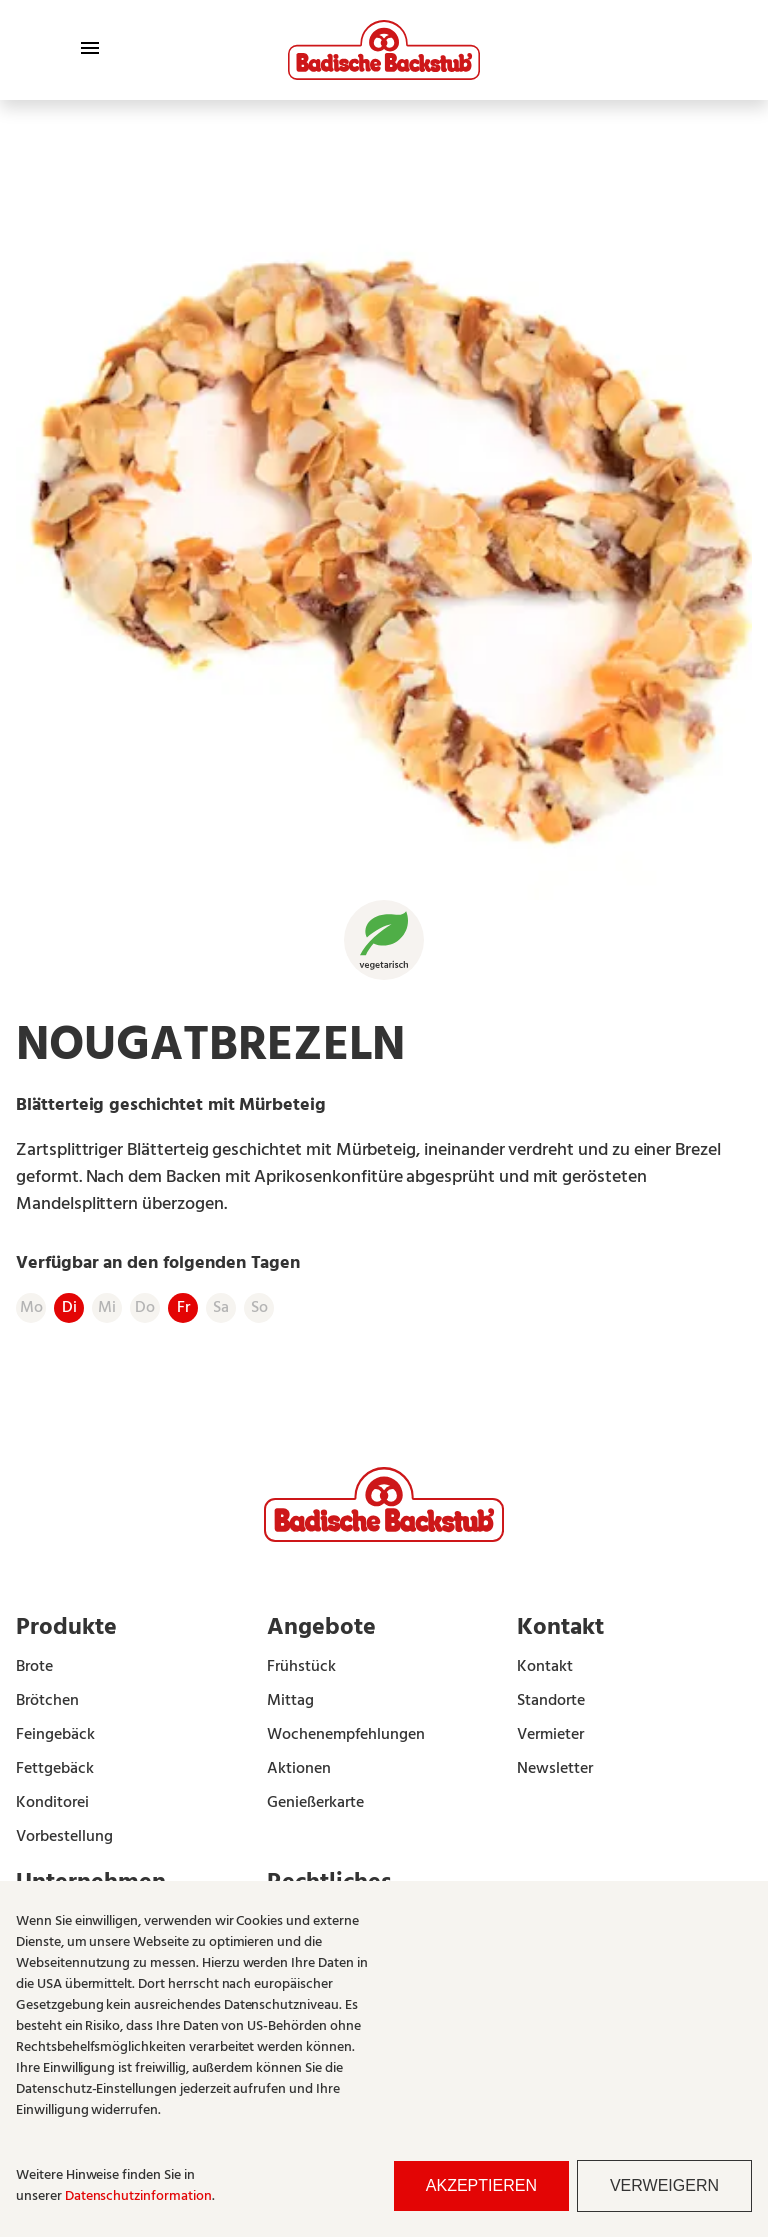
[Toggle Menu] (90, 48)
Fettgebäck (55, 1769)
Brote (34, 1667)
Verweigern (664, 2185)
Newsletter (555, 1769)
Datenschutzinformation (138, 2196)
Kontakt (545, 1667)
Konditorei (52, 1803)
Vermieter (550, 1735)
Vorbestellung (64, 1837)
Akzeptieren (481, 2185)
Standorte (551, 1701)
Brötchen (47, 1701)
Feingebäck (55, 1735)
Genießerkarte (315, 1803)
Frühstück (301, 1667)
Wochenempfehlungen (346, 1735)
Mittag (290, 1701)
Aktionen (299, 1769)
